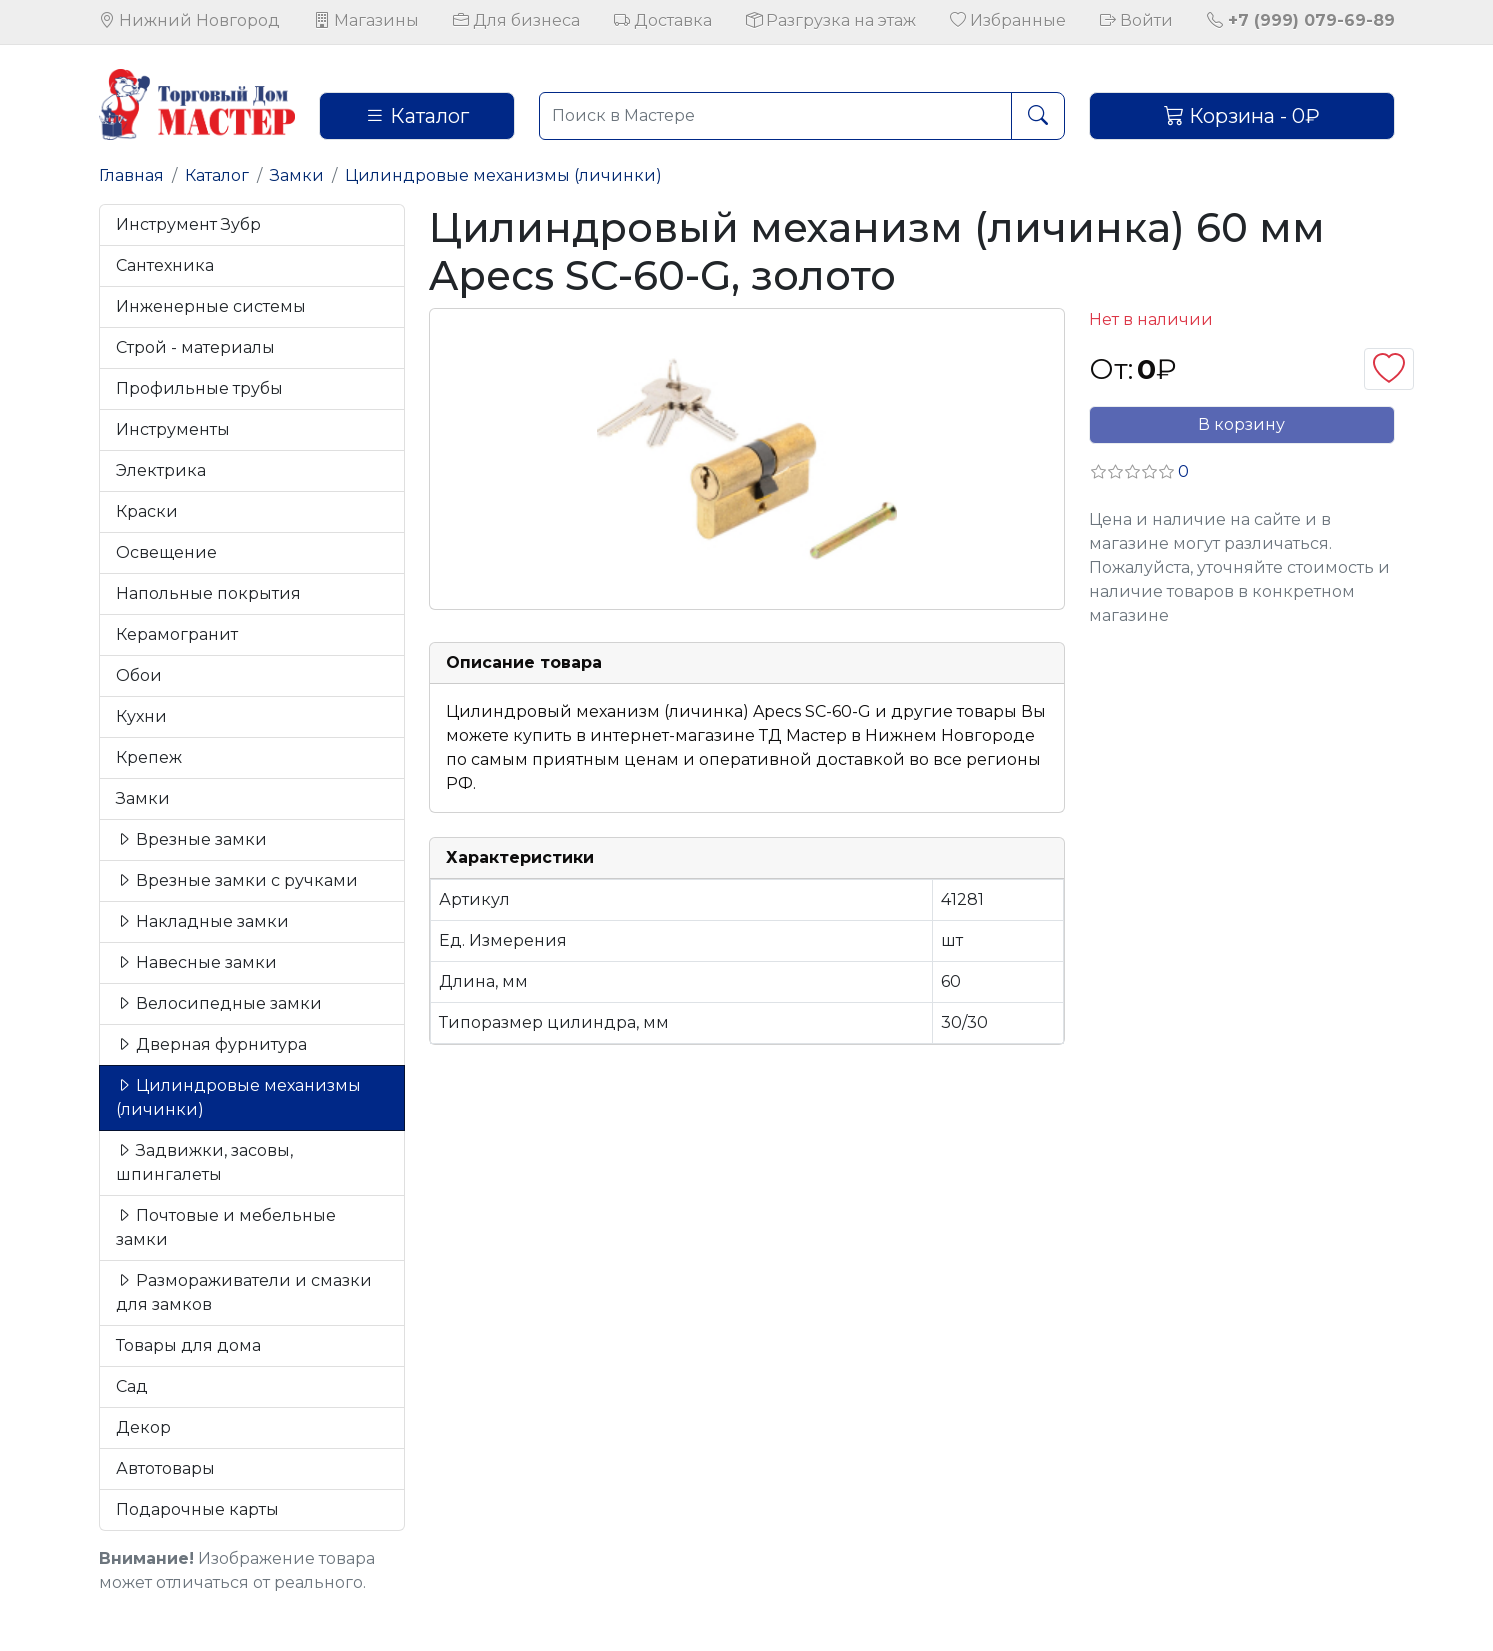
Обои (139, 675)
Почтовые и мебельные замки (226, 1227)
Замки (297, 175)
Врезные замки (191, 839)
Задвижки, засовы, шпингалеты (204, 1162)
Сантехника (165, 265)
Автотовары (165, 1468)
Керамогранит (177, 634)
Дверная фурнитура (211, 1044)
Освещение (166, 552)
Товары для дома (188, 1345)
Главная (131, 175)
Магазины (366, 20)
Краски (147, 511)
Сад (132, 1386)
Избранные (1008, 20)
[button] (1139, 471)
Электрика (161, 470)
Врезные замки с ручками (237, 880)
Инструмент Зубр (188, 224)
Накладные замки (202, 921)
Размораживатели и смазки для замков (244, 1292)
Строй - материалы (195, 347)
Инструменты (173, 429)
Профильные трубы (199, 388)
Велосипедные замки (219, 1003)
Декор (143, 1427)
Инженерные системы (211, 306)
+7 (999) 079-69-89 (1301, 20)
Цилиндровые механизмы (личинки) (503, 175)
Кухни (141, 716)
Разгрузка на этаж (831, 20)
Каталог (417, 116)
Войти (1136, 20)
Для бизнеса (516, 20)
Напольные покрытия (208, 593)
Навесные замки (196, 962)
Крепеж (149, 757)
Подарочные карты (197, 1509)
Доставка (663, 20)
